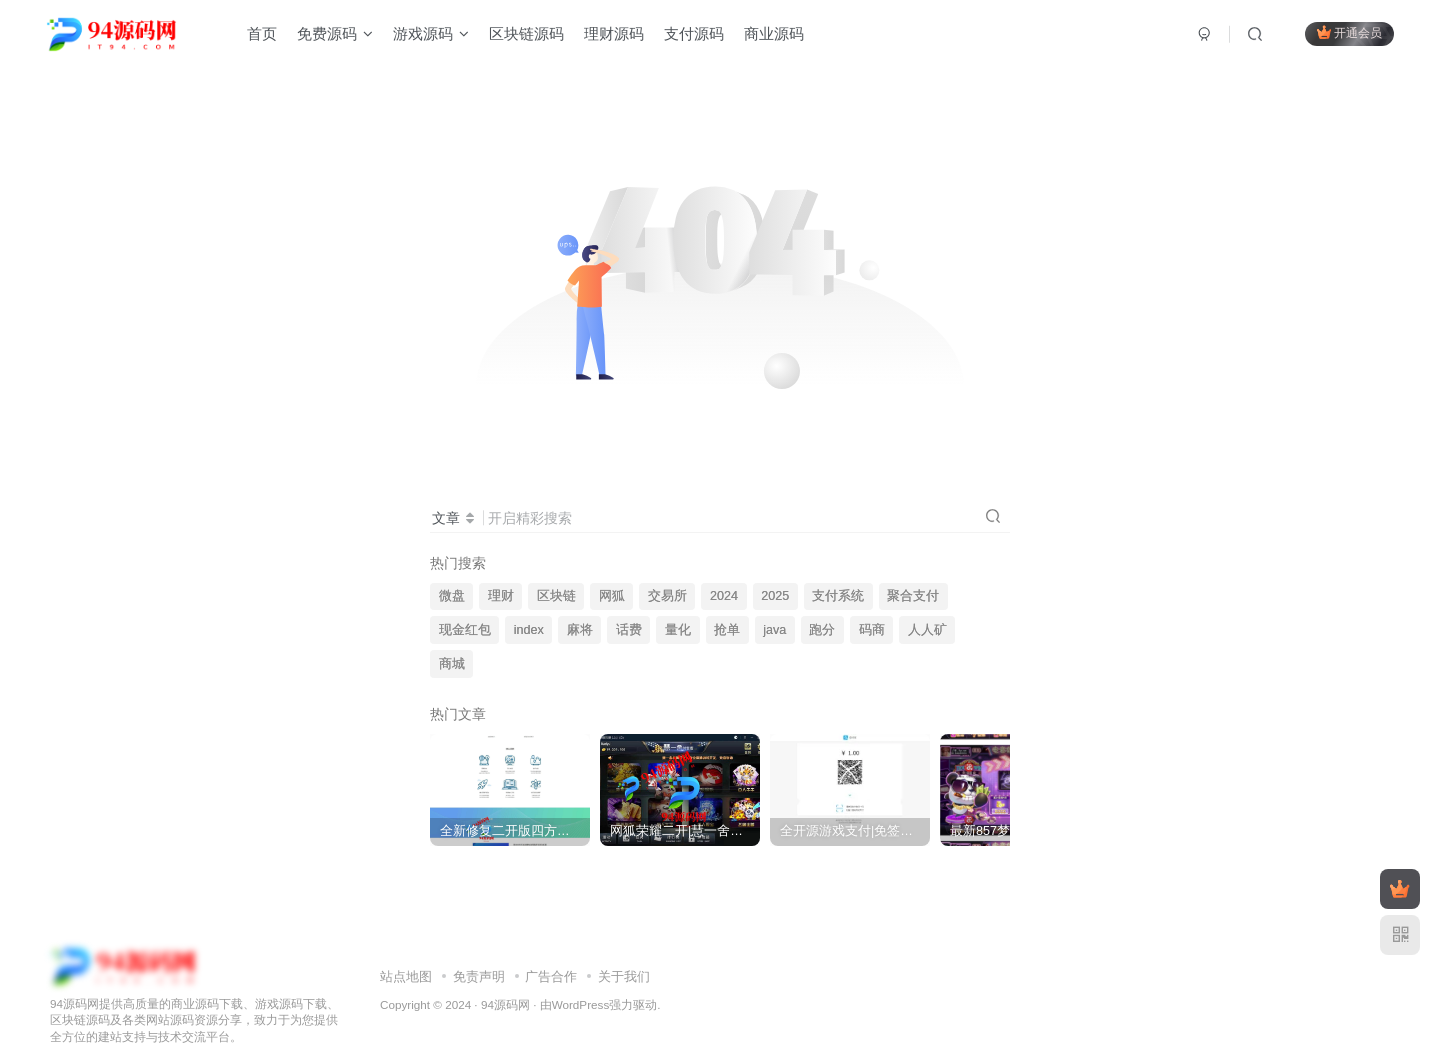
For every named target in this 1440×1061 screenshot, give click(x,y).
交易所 (667, 596)
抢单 (727, 630)
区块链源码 (526, 33)
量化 (678, 630)
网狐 (612, 596)
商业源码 (774, 33)
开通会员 (1349, 32)
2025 (775, 596)
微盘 (452, 596)
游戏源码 (431, 33)
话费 (629, 630)
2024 (724, 596)
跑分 (822, 630)
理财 (501, 596)
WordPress (581, 985)
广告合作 (551, 958)
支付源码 (694, 33)
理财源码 (614, 33)
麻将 (580, 630)
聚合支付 (913, 596)
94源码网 (505, 985)
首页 (262, 33)
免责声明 (479, 958)
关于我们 (624, 958)
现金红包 (465, 630)
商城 (452, 664)
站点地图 (406, 958)
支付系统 (838, 596)
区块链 (556, 596)
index (529, 630)
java (774, 630)
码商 (872, 630)
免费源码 (335, 33)
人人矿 (927, 630)
